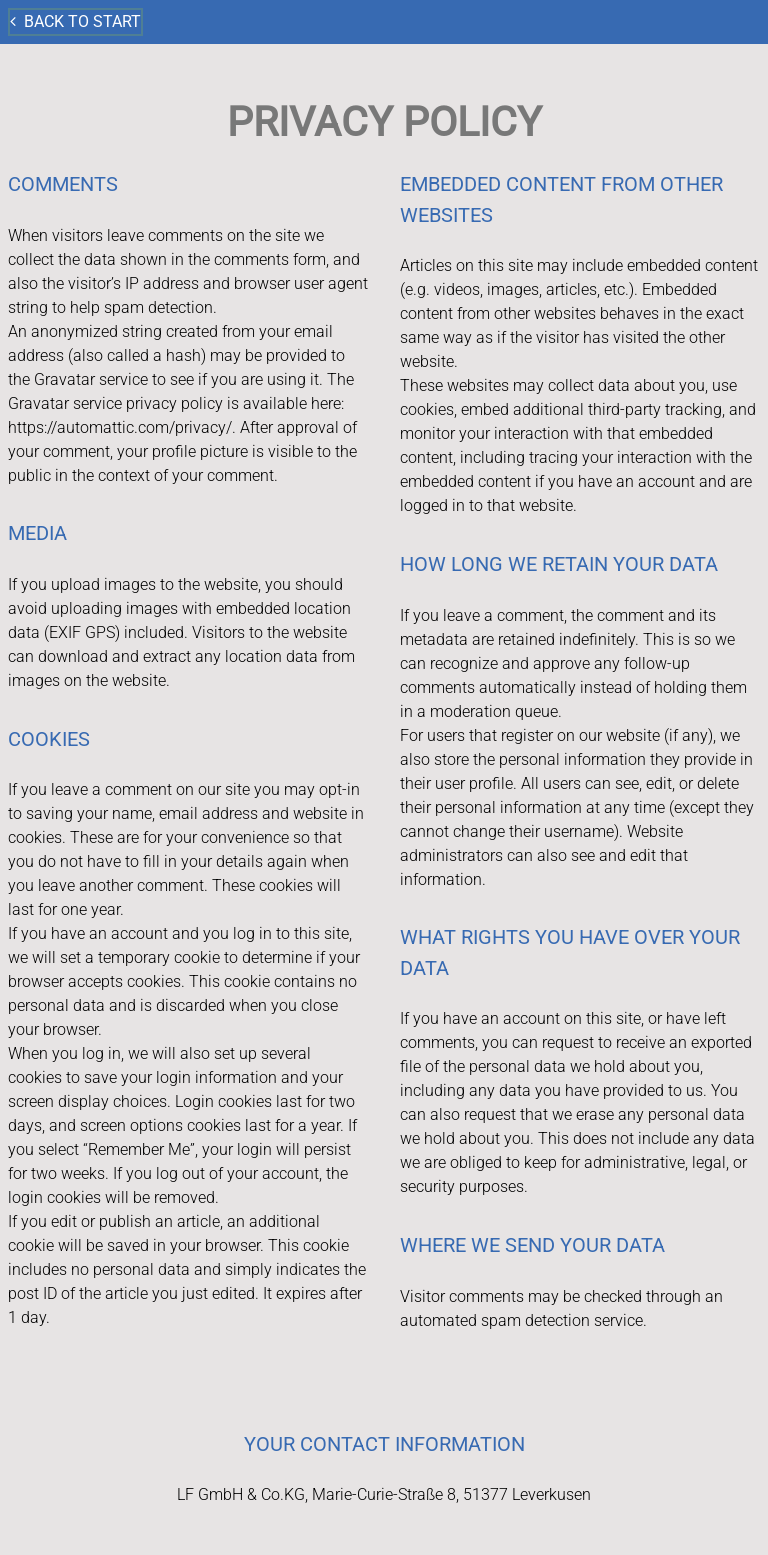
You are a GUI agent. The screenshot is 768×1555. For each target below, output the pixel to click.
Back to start (75, 21)
